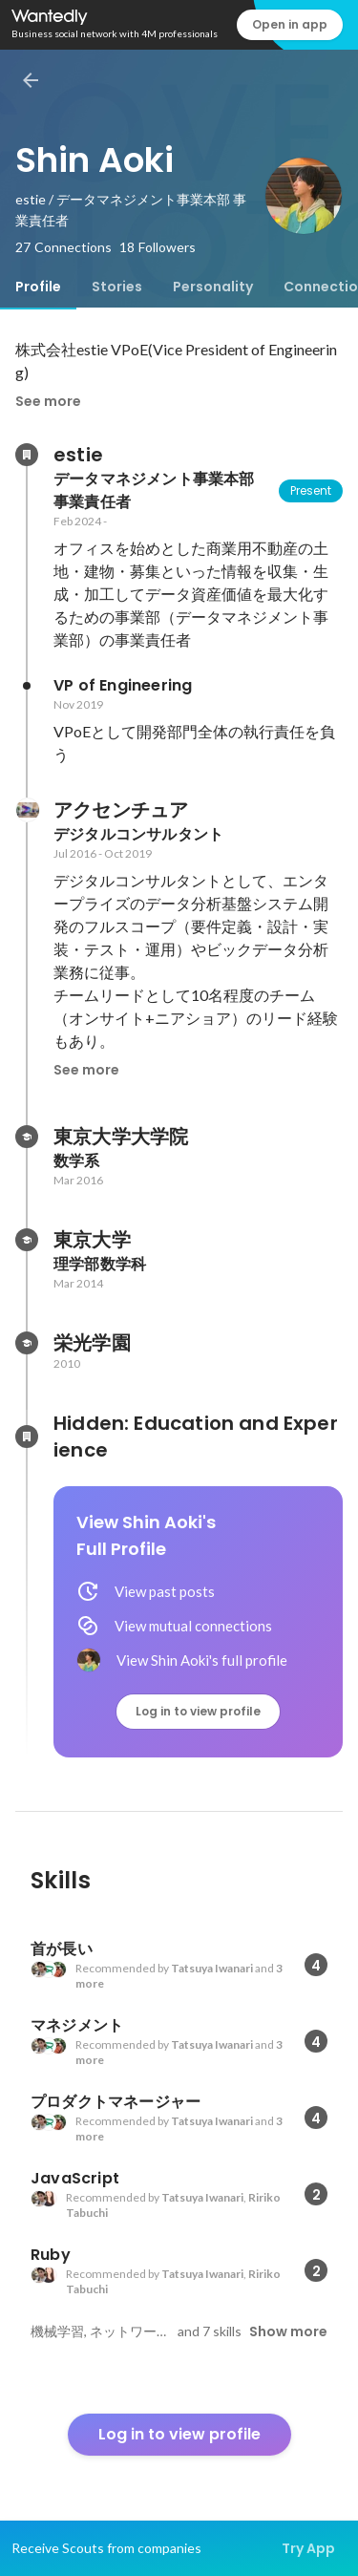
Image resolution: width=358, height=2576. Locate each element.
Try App (308, 2548)
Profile (38, 286)
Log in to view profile (198, 1711)
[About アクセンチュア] (26, 810)
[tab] (38, 286)
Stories (117, 286)
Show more (288, 2331)
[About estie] (26, 454)
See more (48, 401)
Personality (213, 286)
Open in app (289, 24)
